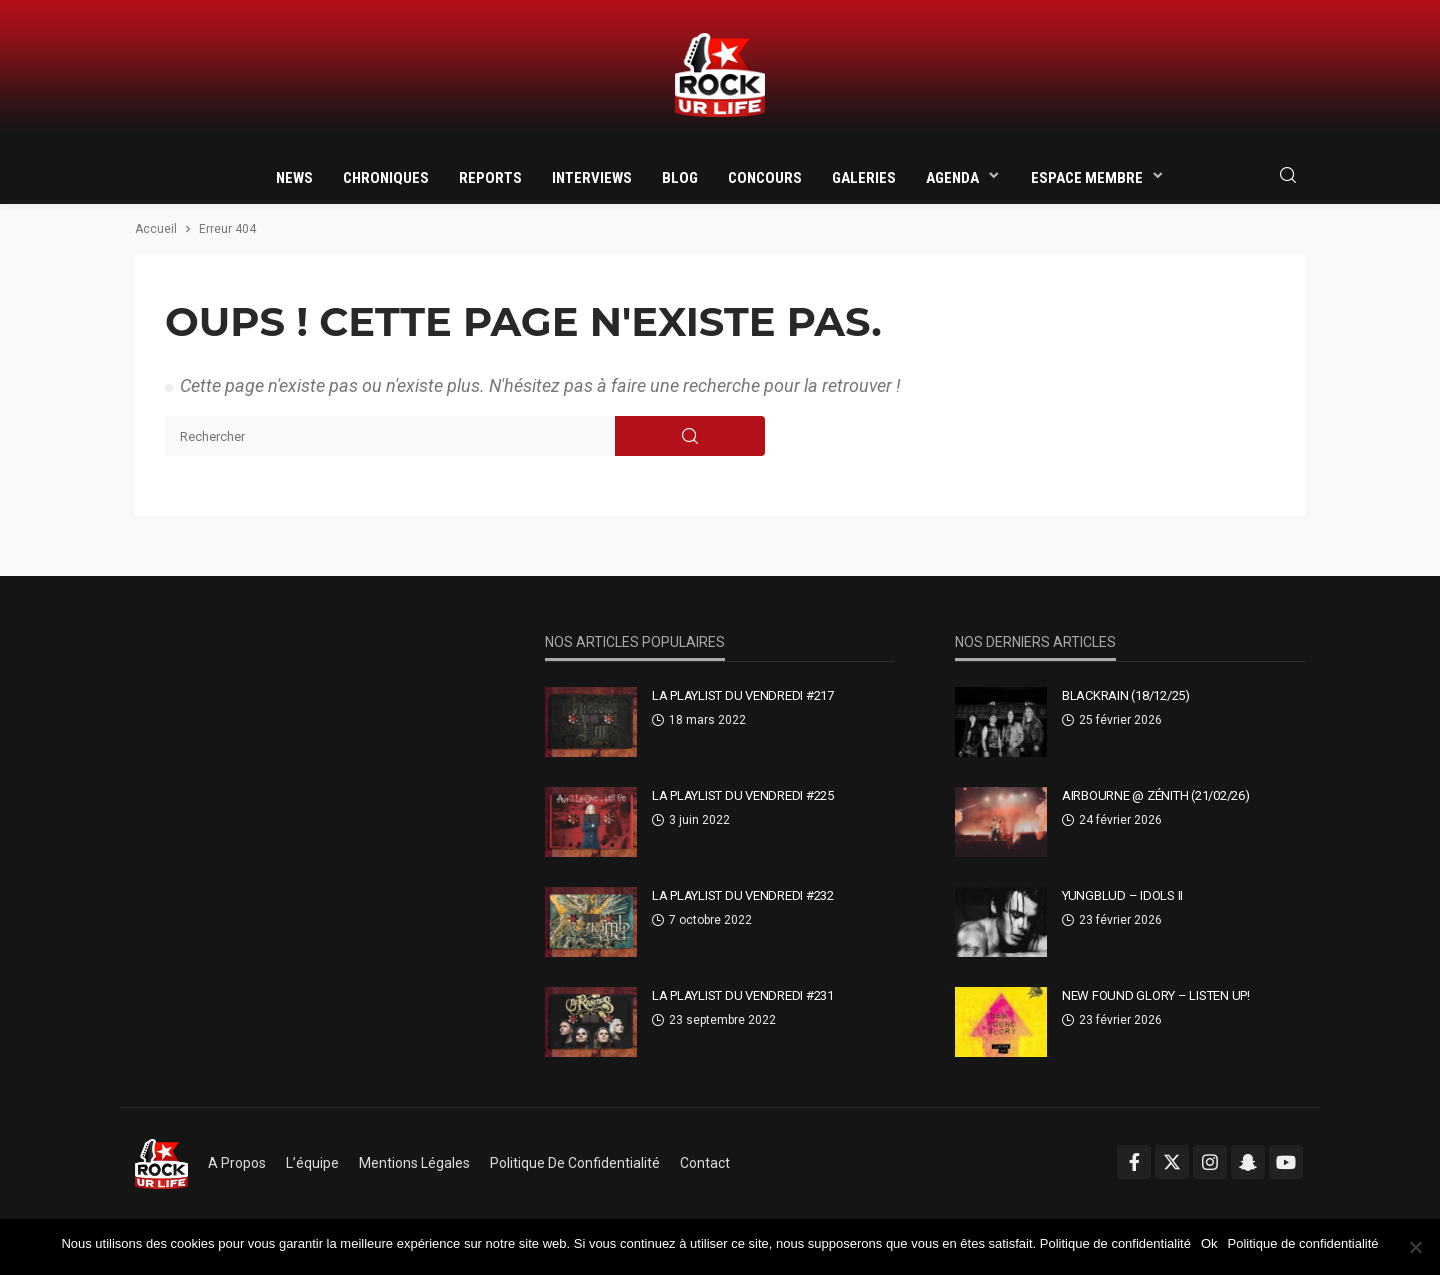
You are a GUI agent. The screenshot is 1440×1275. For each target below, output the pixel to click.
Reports (490, 178)
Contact (705, 1163)
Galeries (864, 178)
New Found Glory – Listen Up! (1156, 995)
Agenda (952, 178)
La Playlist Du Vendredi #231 (743, 995)
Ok (1209, 1243)
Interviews (592, 178)
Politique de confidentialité (575, 1163)
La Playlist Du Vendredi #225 (743, 795)
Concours (765, 178)
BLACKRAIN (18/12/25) (1126, 695)
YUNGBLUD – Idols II (1122, 895)
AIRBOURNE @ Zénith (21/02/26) (1155, 795)
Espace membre (1087, 178)
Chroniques (386, 178)
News (294, 178)
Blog (680, 178)
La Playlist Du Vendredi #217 (743, 695)
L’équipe (312, 1163)
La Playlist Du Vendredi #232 (743, 895)
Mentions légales (414, 1163)
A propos (237, 1163)
